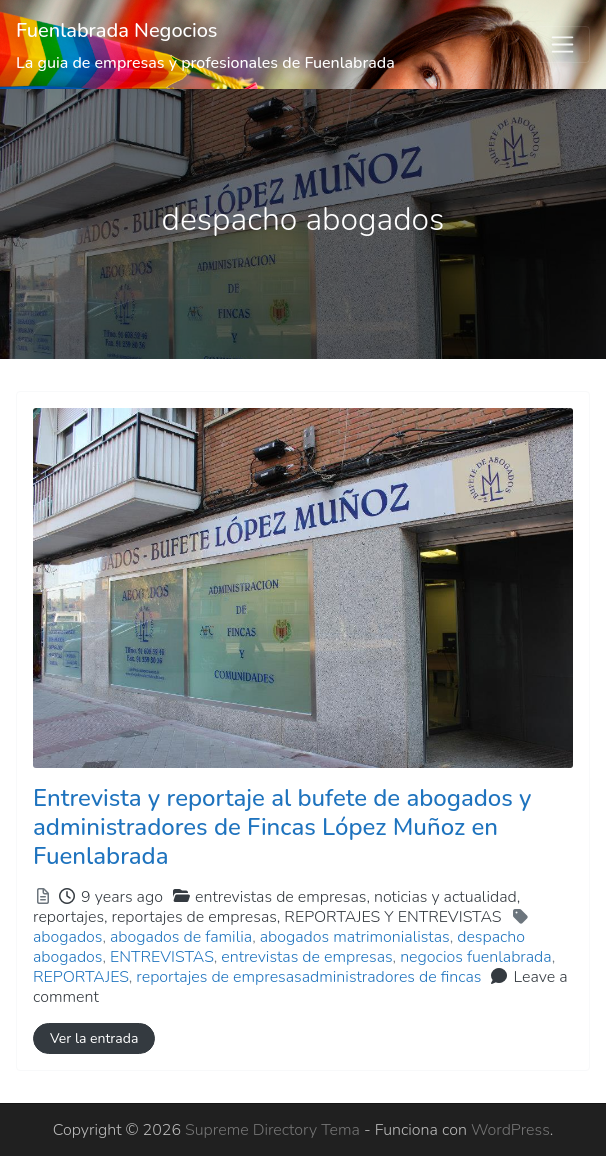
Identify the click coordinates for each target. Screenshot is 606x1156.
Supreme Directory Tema (274, 1130)
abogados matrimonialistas (355, 937)
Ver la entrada (94, 1038)
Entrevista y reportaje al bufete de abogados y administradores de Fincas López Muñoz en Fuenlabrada (282, 827)
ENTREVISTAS (162, 957)
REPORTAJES (81, 977)
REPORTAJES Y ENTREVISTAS (392, 917)
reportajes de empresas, (307, 917)
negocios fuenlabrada (475, 957)
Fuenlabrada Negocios (117, 30)
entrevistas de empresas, (276, 907)
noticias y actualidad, (276, 907)
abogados (67, 937)
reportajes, (267, 917)
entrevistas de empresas (306, 957)
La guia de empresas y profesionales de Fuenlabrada (205, 63)
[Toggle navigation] (563, 45)
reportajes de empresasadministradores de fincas (308, 977)
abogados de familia (181, 937)
